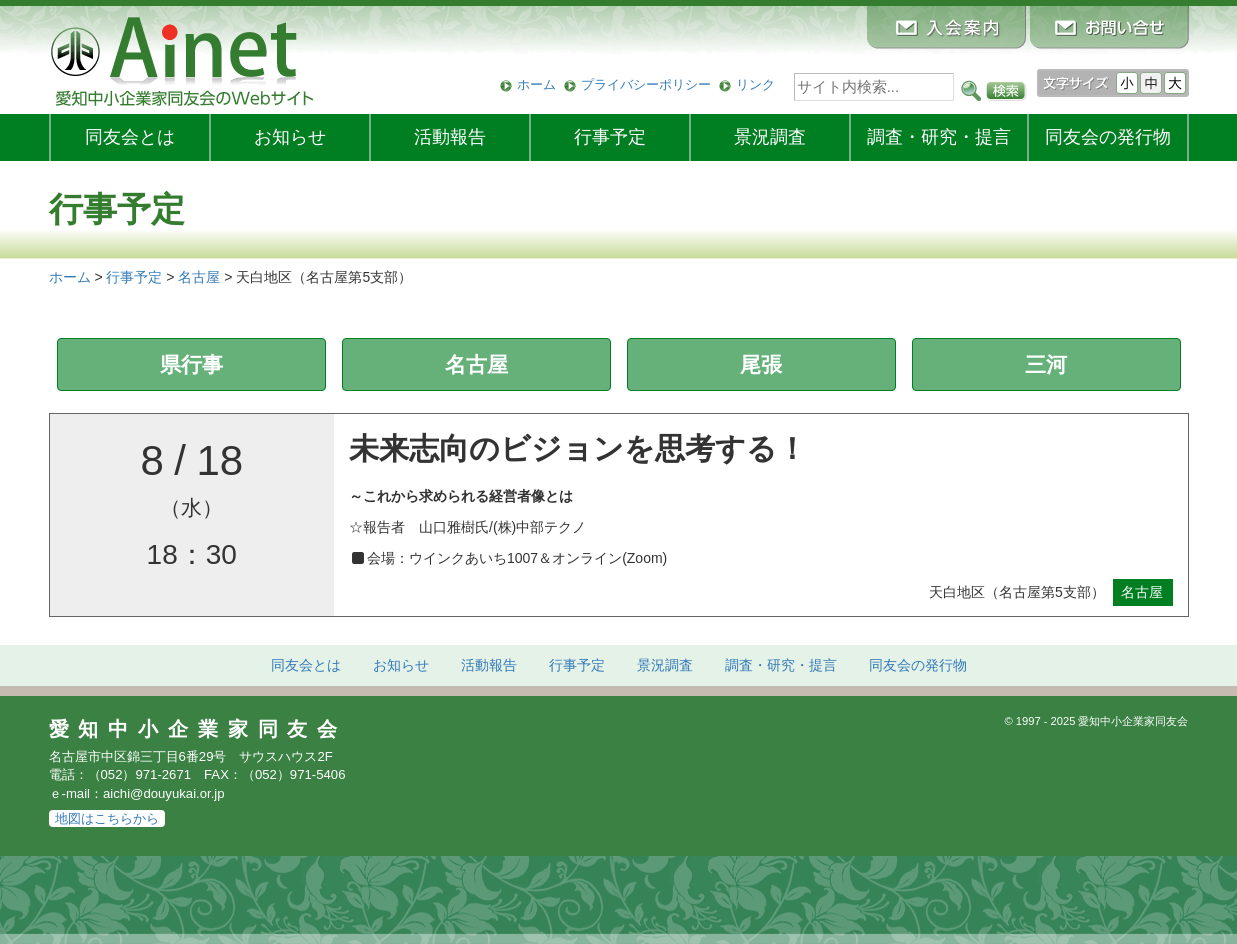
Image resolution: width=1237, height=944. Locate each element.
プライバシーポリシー (646, 84)
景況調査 (770, 137)
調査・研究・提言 (939, 137)
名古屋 (476, 364)
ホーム (536, 84)
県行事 (191, 364)
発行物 (1108, 137)
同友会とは (130, 137)
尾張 (761, 364)
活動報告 (450, 137)
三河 (1046, 364)
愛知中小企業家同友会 (198, 729)
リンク (755, 84)
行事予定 (610, 137)
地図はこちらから (107, 818)
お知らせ (290, 137)
